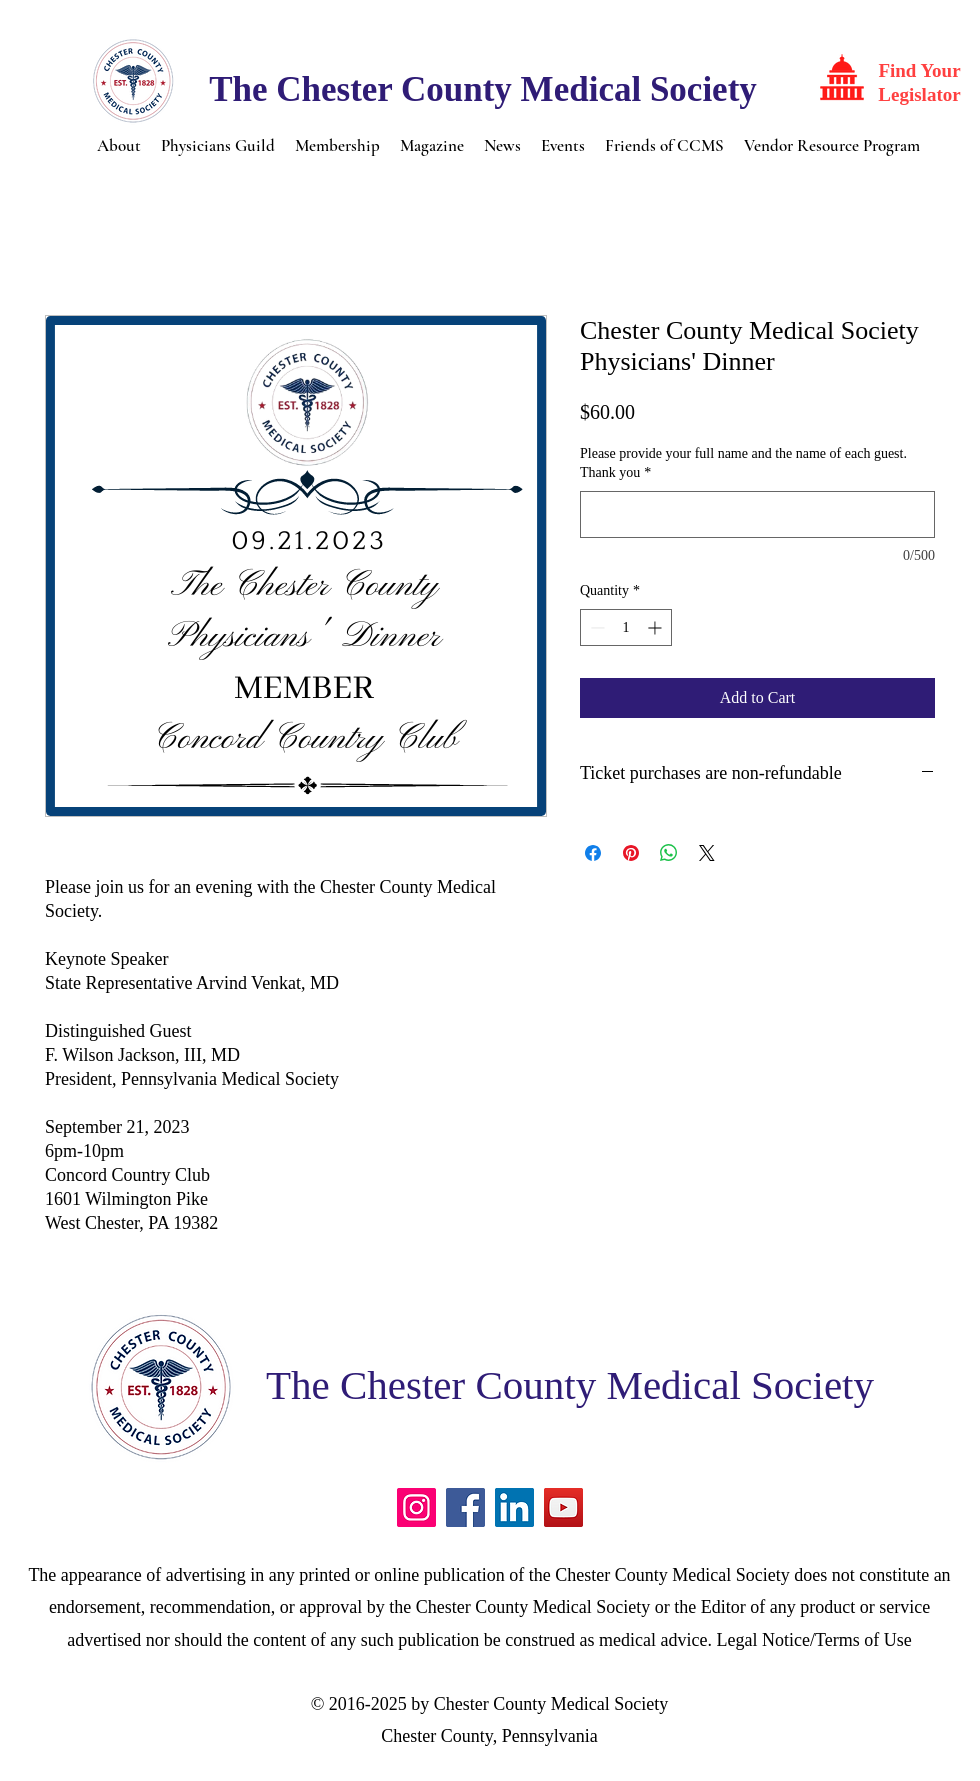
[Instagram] (416, 1507)
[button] (119, 144)
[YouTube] (563, 1507)
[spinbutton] (626, 627)
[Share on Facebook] (593, 853)
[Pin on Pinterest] (631, 853)
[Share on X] (707, 853)
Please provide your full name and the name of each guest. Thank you (743, 463)
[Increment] (656, 627)
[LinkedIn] (514, 1507)
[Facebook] (465, 1507)
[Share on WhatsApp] (669, 853)
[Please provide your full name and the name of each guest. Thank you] (757, 514)
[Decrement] (595, 627)
